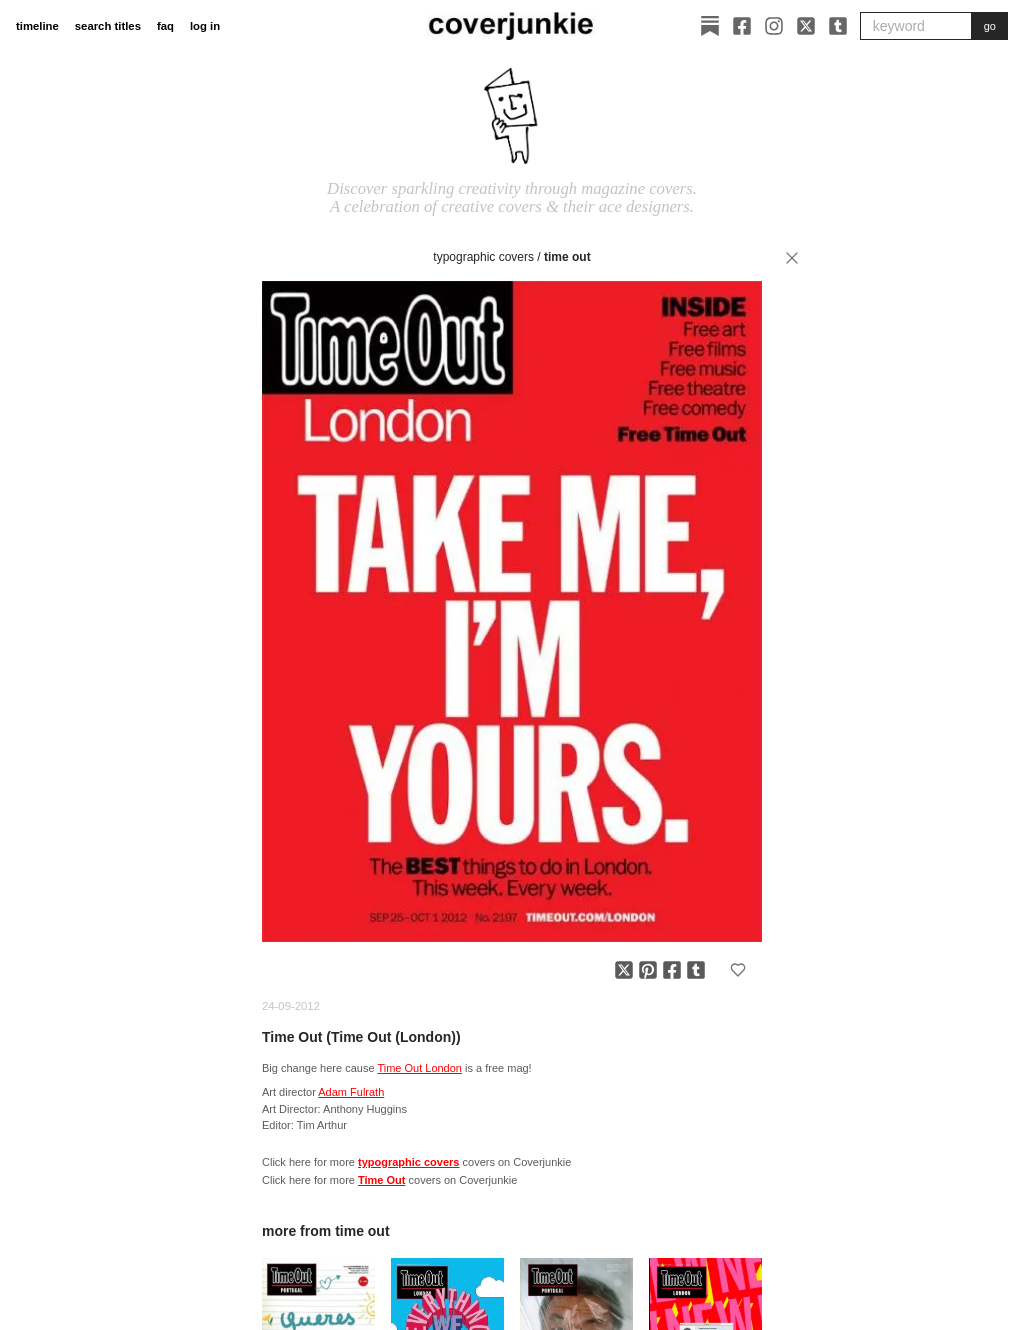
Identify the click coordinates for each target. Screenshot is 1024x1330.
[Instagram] (774, 26)
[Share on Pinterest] (648, 970)
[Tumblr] (838, 26)
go (990, 26)
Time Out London (419, 1068)
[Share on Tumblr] (696, 970)
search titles (108, 26)
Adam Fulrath (351, 1092)
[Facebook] (742, 26)
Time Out (567, 257)
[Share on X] (624, 970)
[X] (806, 26)
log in (205, 26)
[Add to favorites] (738, 970)
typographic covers (483, 257)
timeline (37, 26)
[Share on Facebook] (672, 970)
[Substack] (710, 26)
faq (165, 26)
